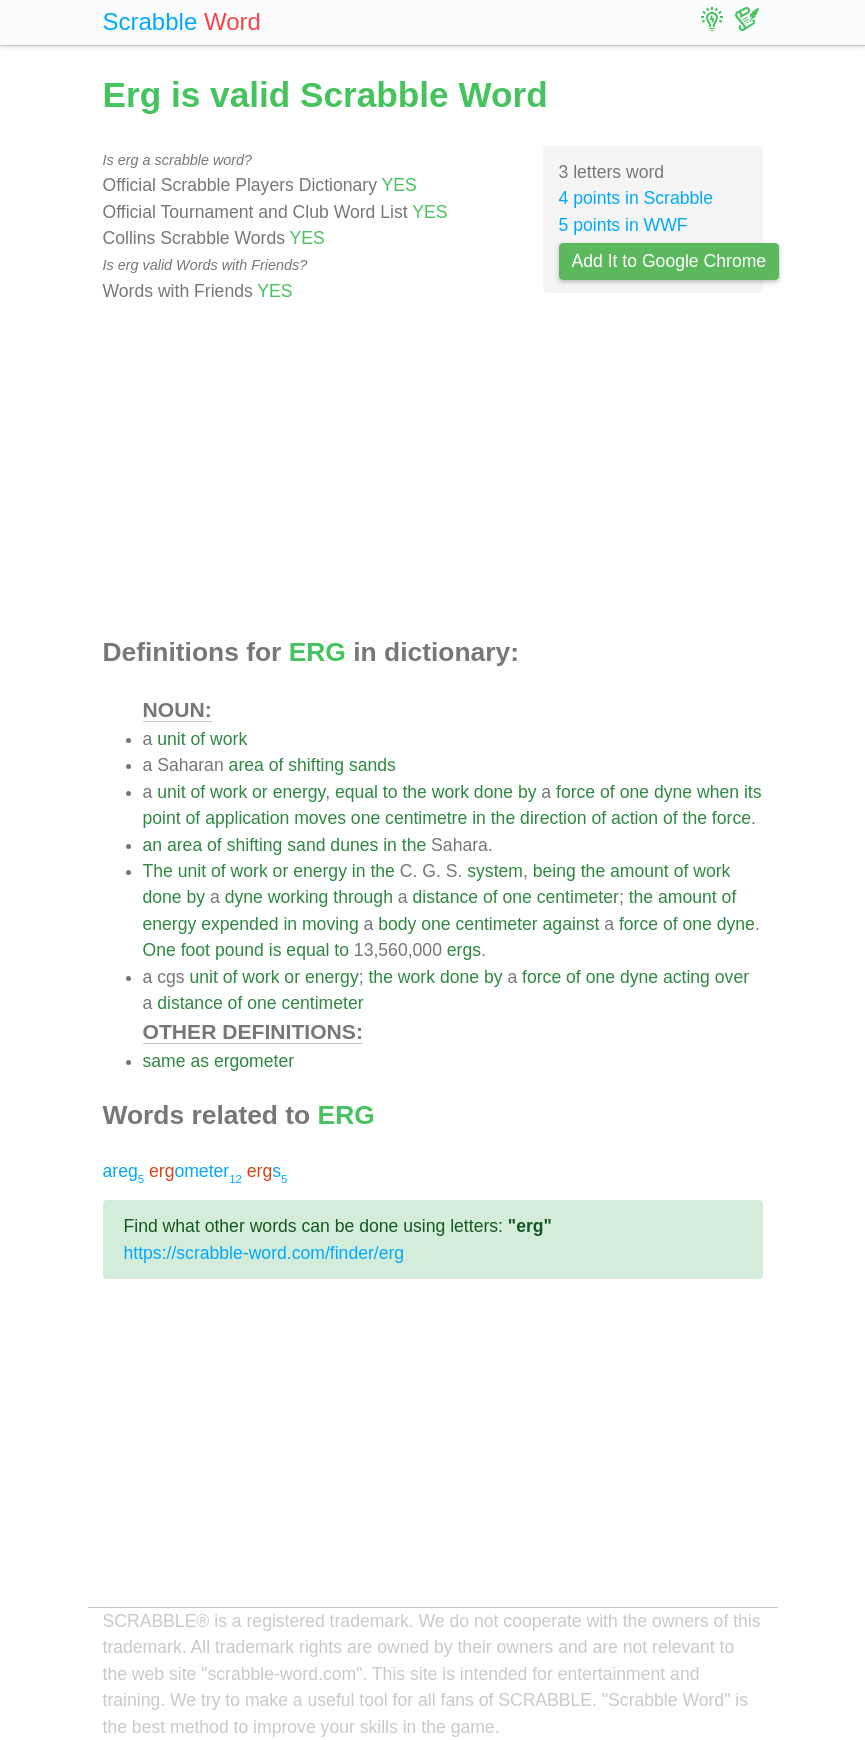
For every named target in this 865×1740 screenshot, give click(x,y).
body (397, 924)
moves (320, 818)
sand (306, 845)
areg (124, 1171)
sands (372, 765)
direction (553, 818)
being (554, 871)
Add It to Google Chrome (669, 261)
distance (445, 897)
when (718, 792)
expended (239, 924)
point (162, 818)
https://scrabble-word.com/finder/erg (264, 1253)
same (164, 1061)
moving (330, 924)
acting (686, 977)
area (246, 765)
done (493, 792)
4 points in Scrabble (636, 198)
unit (171, 739)
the (414, 792)
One (159, 950)
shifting (316, 765)
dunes (354, 845)
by (527, 792)
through (363, 897)
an (153, 845)
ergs (464, 950)
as (199, 1061)
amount (639, 871)
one (634, 792)
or (260, 792)
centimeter (578, 897)
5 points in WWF (623, 225)
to (390, 792)
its (753, 792)
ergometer (254, 1061)
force (575, 792)
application (247, 818)
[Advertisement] (433, 471)
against (571, 924)
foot (195, 950)
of (197, 739)
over (732, 977)
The (158, 871)
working (298, 897)
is (275, 950)
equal (356, 792)
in (479, 818)
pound (239, 950)
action (634, 818)
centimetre (426, 818)
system (495, 871)
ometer (195, 1171)
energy (299, 792)
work (228, 739)
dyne (673, 792)
